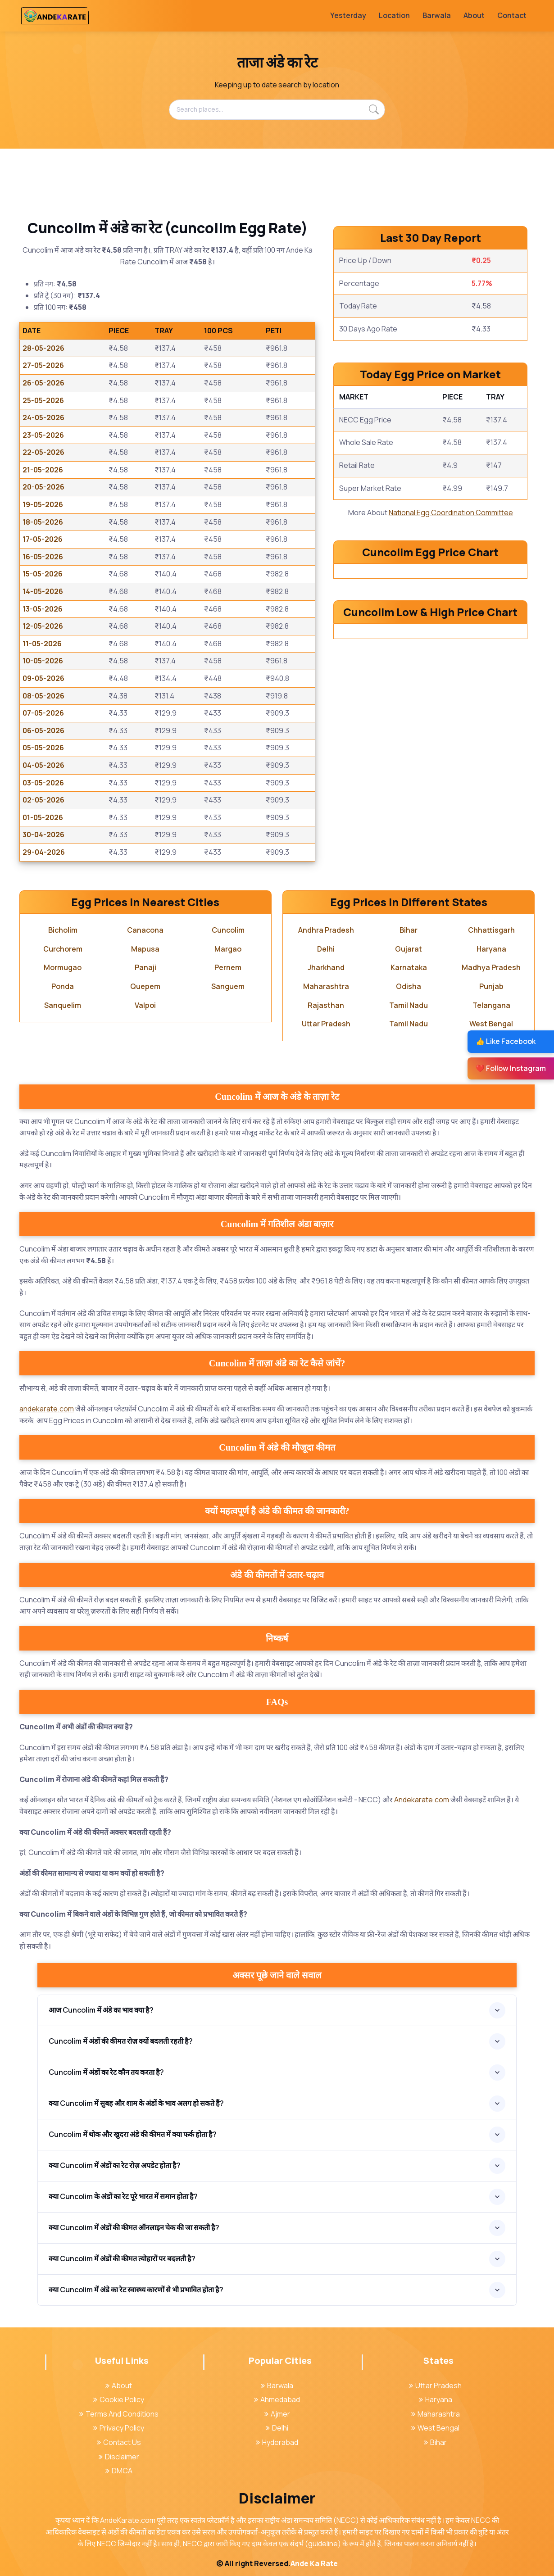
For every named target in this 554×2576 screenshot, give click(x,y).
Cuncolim (228, 930)
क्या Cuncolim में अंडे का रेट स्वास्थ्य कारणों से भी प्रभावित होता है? (136, 2290)
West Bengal (491, 1024)
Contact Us (119, 2442)
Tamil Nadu (408, 1005)
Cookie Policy (118, 2399)
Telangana (491, 1005)
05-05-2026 (43, 748)
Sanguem (228, 986)
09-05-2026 (43, 678)
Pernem (227, 967)
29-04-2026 (44, 852)
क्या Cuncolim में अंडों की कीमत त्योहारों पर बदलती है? (122, 2258)
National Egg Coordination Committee (451, 512)
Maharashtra (326, 986)
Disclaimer (119, 2457)
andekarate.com (46, 1409)
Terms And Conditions (119, 2414)
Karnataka (409, 967)
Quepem (145, 986)
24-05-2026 (43, 417)
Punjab (491, 986)
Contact (512, 15)
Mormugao (63, 967)
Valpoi (145, 1005)
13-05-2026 (43, 609)
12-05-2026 (43, 626)
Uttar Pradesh (326, 1024)
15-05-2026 (43, 574)
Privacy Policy (118, 2428)
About (474, 15)
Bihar (409, 930)
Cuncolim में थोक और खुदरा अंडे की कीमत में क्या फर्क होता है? (133, 2134)
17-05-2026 (43, 539)
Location (394, 15)
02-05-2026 (43, 800)
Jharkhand (326, 967)
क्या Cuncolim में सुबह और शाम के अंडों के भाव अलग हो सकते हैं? (136, 2103)
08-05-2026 (43, 696)
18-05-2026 (43, 522)
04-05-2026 (43, 765)
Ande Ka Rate (314, 2563)
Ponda (62, 986)
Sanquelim (62, 1005)
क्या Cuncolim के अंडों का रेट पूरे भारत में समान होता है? (123, 2196)
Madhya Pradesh (491, 967)
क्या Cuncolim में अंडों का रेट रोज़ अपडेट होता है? (115, 2165)
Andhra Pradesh (326, 930)
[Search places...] (277, 109)
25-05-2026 (43, 400)
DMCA (118, 2471)
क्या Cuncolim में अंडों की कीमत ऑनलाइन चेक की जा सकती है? (134, 2227)
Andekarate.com (421, 1800)
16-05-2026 (43, 557)
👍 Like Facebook (506, 1041)
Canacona (145, 930)
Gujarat (408, 949)
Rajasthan (326, 1005)
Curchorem (62, 949)
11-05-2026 (42, 644)
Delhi (326, 949)
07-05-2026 (43, 713)
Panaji (145, 967)
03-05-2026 (43, 783)
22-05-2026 (43, 452)
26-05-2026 (43, 383)
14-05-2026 (43, 591)
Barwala (436, 15)
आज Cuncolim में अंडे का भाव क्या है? (101, 2010)
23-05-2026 (43, 435)
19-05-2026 (43, 504)
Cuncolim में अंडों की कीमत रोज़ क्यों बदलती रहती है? (121, 2041)
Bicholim (62, 930)
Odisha (408, 986)
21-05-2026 (43, 470)
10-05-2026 (43, 661)
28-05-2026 (43, 348)
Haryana (491, 949)
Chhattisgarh (491, 930)
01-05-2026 (43, 817)
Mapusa (145, 949)
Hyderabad (277, 2442)
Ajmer (277, 2414)
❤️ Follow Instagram (511, 1068)
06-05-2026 (43, 730)
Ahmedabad (277, 2399)
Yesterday (348, 15)
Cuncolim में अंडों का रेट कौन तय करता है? (106, 2072)
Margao (227, 949)
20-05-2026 (43, 487)
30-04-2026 (43, 834)
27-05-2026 (43, 365)
